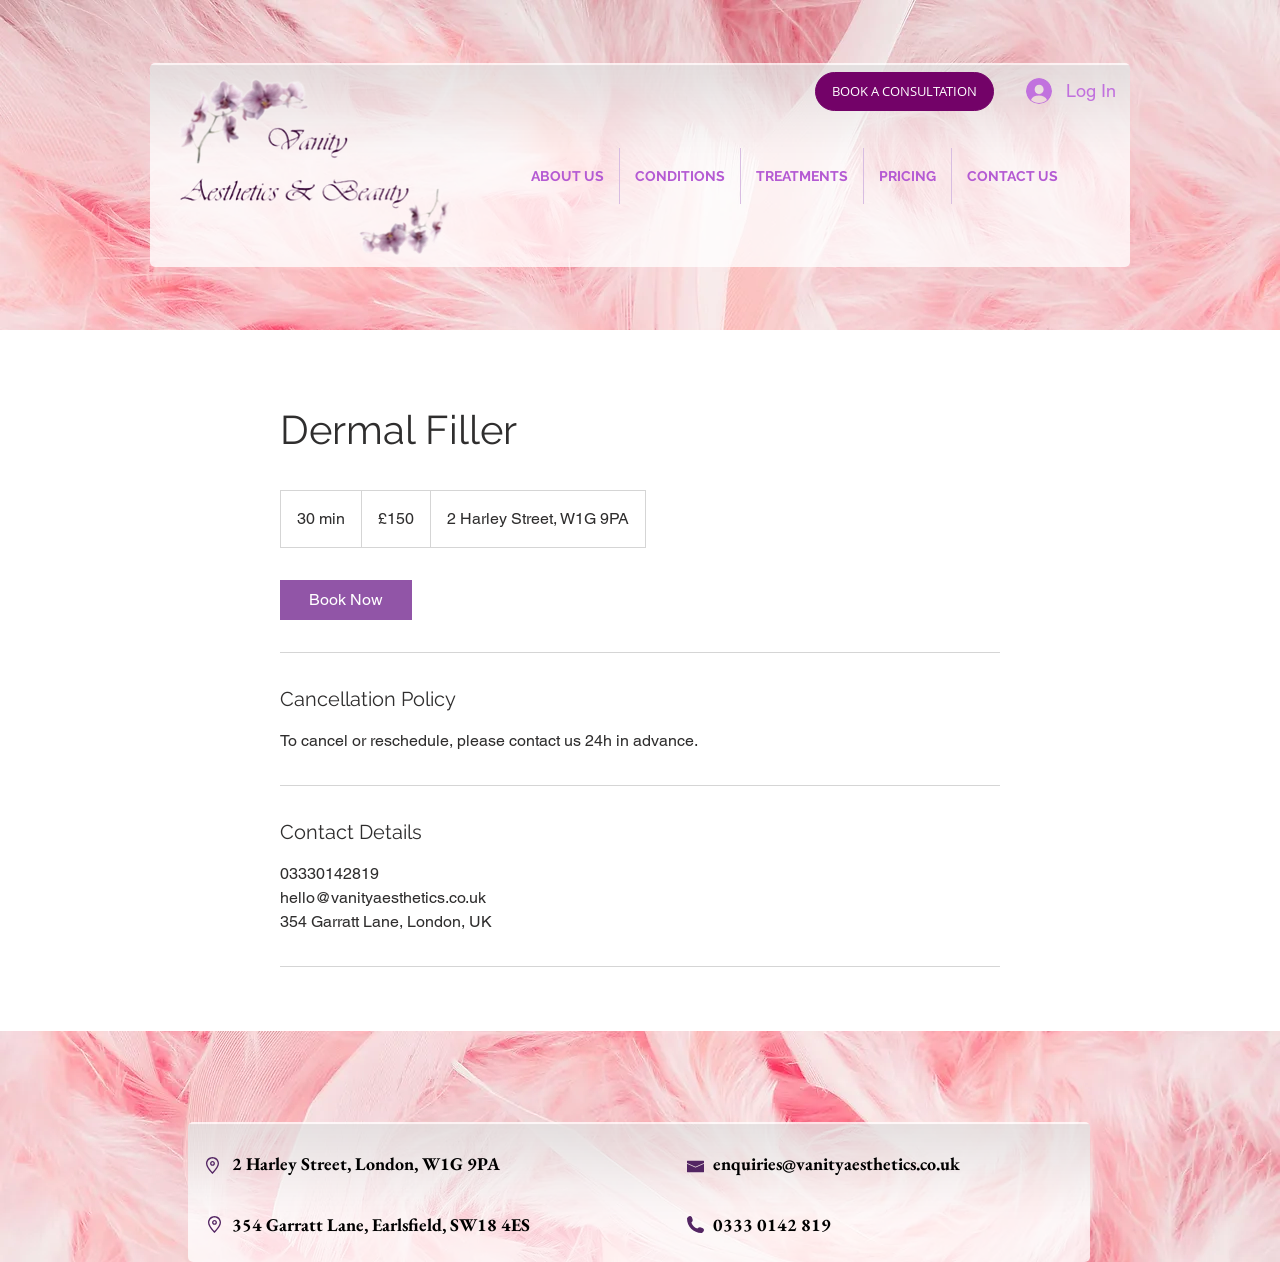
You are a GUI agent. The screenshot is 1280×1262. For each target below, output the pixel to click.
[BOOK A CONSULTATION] (904, 91)
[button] (680, 176)
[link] (346, 600)
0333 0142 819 (772, 1224)
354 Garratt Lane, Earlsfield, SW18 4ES (383, 1224)
